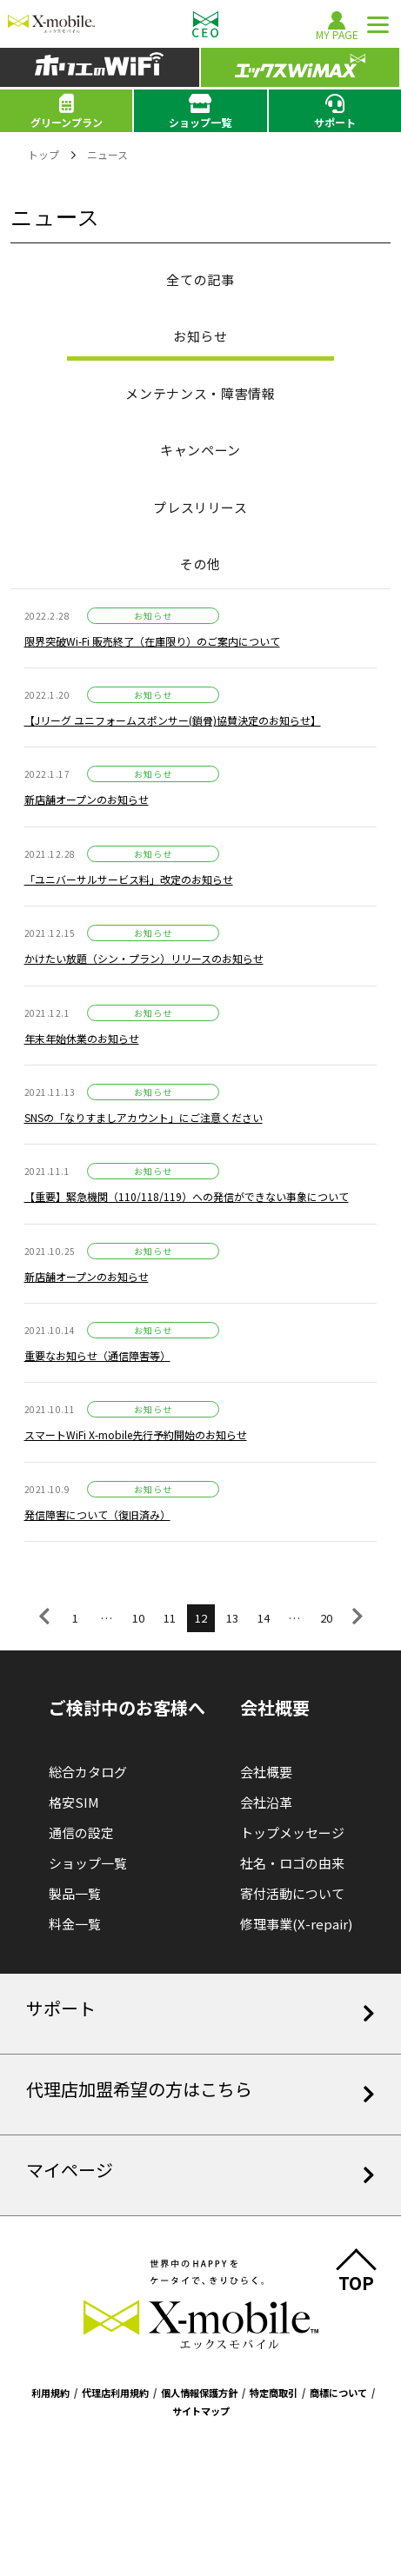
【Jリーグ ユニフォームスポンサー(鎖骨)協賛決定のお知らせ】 (172, 720)
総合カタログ (88, 1771)
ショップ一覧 (200, 111)
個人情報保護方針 (199, 2393)
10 (138, 1618)
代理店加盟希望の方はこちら (200, 2090)
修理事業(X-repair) (296, 1923)
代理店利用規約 (115, 2393)
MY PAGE (337, 25)
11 (170, 1618)
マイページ (200, 2171)
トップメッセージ (292, 1832)
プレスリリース (200, 507)
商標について (338, 2393)
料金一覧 (75, 1923)
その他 (200, 563)
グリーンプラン (66, 111)
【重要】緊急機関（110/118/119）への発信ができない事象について (186, 1196)
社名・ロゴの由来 (292, 1862)
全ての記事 (200, 279)
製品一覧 (75, 1893)
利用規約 (50, 2393)
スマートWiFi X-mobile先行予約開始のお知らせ (135, 1434)
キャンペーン (200, 450)
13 (232, 1618)
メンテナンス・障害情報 (200, 393)
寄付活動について (292, 1893)
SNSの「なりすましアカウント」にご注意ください (143, 1117)
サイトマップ (201, 2411)
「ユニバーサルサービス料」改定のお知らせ (128, 879)
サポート (335, 111)
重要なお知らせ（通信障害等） (97, 1355)
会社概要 (266, 1771)
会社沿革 (266, 1802)
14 (263, 1618)
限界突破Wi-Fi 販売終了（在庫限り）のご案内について (152, 641)
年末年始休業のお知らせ (81, 1038)
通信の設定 (81, 1832)
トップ (43, 154)
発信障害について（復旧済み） (97, 1514)
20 (326, 1618)
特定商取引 (273, 2393)
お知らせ (200, 336)
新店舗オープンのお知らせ (86, 799)
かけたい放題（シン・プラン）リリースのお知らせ (144, 958)
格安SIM (74, 1802)
